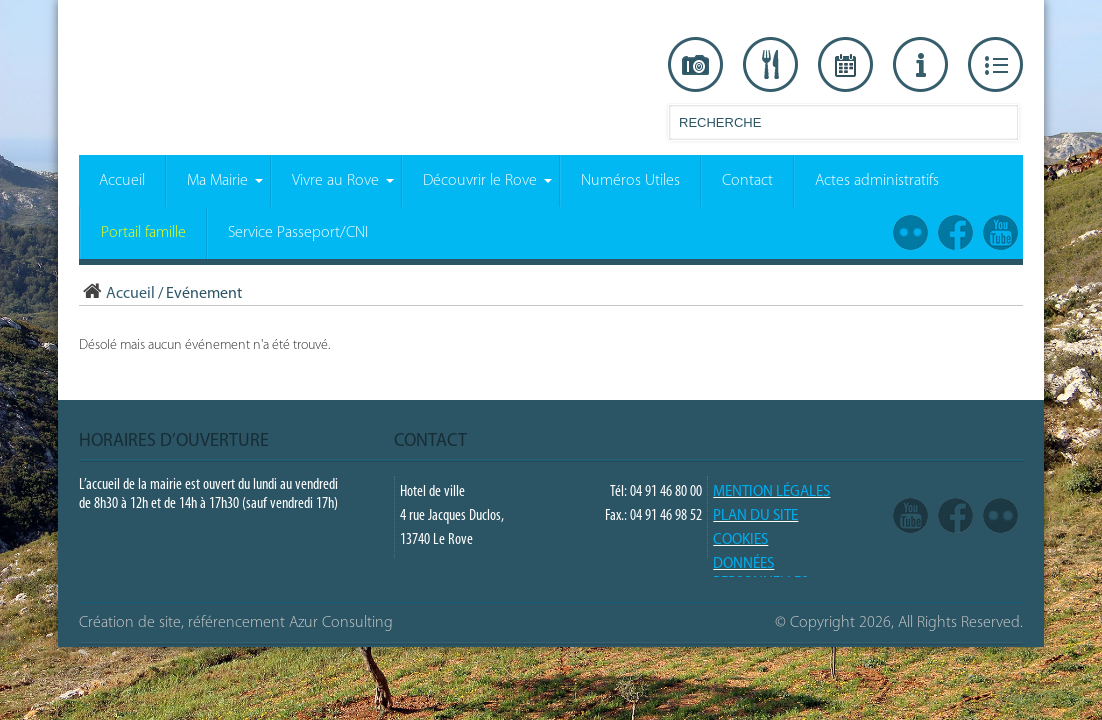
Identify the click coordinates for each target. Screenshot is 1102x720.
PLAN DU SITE (755, 516)
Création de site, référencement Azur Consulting (236, 623)
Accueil (117, 294)
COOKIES (740, 540)
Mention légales (771, 492)
